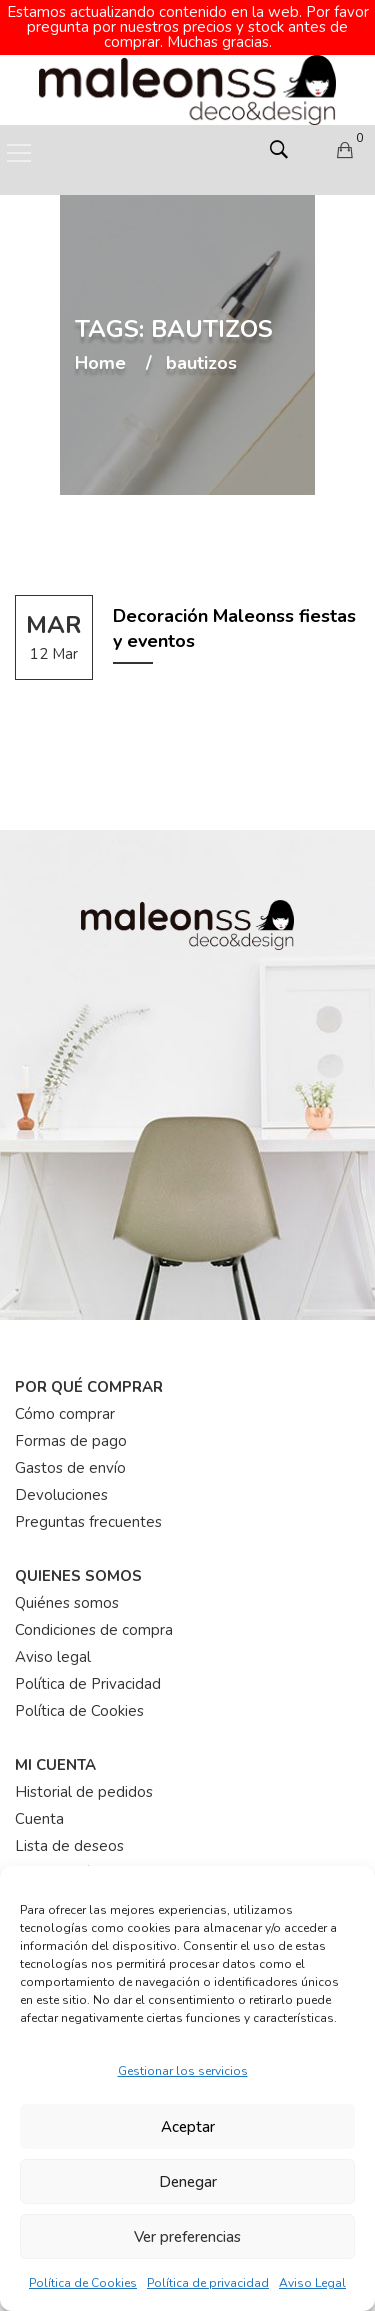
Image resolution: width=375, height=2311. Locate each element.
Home (100, 349)
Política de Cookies (83, 2283)
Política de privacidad (208, 2283)
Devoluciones (61, 1480)
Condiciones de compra (94, 1615)
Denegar (188, 2182)
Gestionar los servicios (183, 2071)
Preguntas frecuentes (88, 1507)
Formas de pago (71, 1426)
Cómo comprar (65, 1399)
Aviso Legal (312, 2283)
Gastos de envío (70, 1453)
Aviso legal (53, 1642)
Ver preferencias (187, 2237)
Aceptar (188, 2127)
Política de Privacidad (88, 1669)
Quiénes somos (67, 1588)
